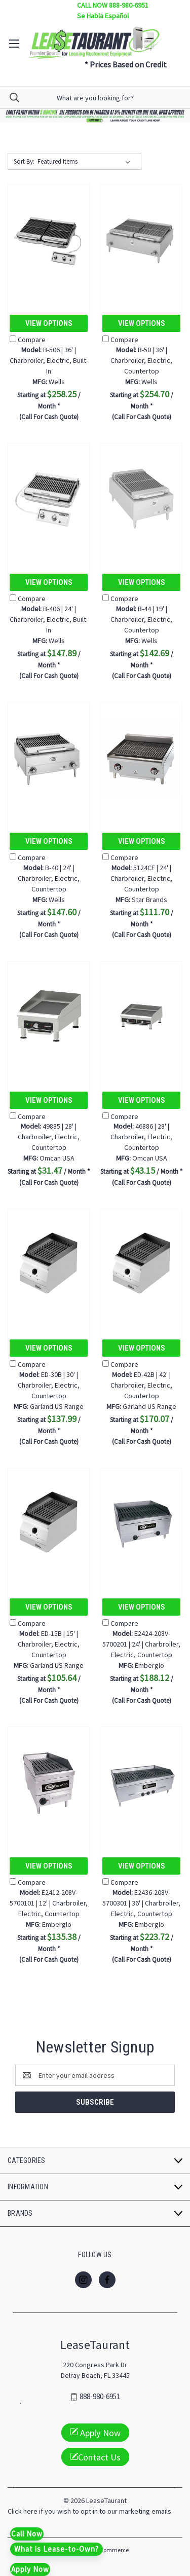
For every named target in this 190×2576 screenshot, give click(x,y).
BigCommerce (110, 2550)
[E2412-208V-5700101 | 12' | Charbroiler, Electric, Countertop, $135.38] (49, 1783)
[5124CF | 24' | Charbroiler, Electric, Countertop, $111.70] (141, 758)
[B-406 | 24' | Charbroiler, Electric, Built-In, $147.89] (49, 499)
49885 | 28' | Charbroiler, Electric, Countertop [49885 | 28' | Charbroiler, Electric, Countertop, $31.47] (49, 1137)
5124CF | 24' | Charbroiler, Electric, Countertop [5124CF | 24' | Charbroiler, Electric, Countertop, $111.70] (141, 878)
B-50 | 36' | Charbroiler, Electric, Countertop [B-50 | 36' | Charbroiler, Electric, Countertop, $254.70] (141, 360)
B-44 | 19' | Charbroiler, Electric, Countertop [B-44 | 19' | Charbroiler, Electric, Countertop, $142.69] (141, 619)
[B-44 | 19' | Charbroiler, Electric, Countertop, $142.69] (141, 499)
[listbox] (86, 161)
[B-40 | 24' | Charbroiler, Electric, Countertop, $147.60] (49, 758)
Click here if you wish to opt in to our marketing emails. (90, 2511)
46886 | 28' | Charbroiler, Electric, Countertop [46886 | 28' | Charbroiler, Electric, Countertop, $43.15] (141, 1137)
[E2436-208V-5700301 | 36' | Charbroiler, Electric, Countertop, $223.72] (141, 1783)
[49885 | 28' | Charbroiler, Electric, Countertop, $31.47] (49, 1017)
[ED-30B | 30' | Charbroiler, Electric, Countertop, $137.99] (49, 1265)
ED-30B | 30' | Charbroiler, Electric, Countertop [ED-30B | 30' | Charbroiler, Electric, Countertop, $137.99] (49, 1385)
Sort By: (24, 161)
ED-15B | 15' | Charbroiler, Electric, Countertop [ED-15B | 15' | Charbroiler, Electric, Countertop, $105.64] (49, 1644)
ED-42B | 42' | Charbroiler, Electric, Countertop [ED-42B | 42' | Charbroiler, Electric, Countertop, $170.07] (141, 1385)
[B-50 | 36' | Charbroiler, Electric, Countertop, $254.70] (141, 240)
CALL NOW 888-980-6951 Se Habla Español (112, 10)
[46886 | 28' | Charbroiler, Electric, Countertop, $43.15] (141, 1017)
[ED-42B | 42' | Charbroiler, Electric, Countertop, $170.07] (141, 1265)
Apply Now (95, 2432)
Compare (28, 339)
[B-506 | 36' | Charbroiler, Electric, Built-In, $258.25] (49, 240)
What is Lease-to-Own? (56, 2549)
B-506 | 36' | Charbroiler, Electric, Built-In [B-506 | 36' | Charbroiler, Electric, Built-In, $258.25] (49, 360)
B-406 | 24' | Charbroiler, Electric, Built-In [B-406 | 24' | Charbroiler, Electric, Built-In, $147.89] (49, 619)
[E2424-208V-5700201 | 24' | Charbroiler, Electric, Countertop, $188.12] (141, 1524)
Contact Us (95, 2457)
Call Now (27, 2533)
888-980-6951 (100, 2397)
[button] (95, 116)
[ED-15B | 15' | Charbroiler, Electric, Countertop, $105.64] (49, 1524)
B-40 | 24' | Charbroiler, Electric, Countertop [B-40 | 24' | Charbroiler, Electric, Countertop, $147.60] (49, 878)
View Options (48, 323)
